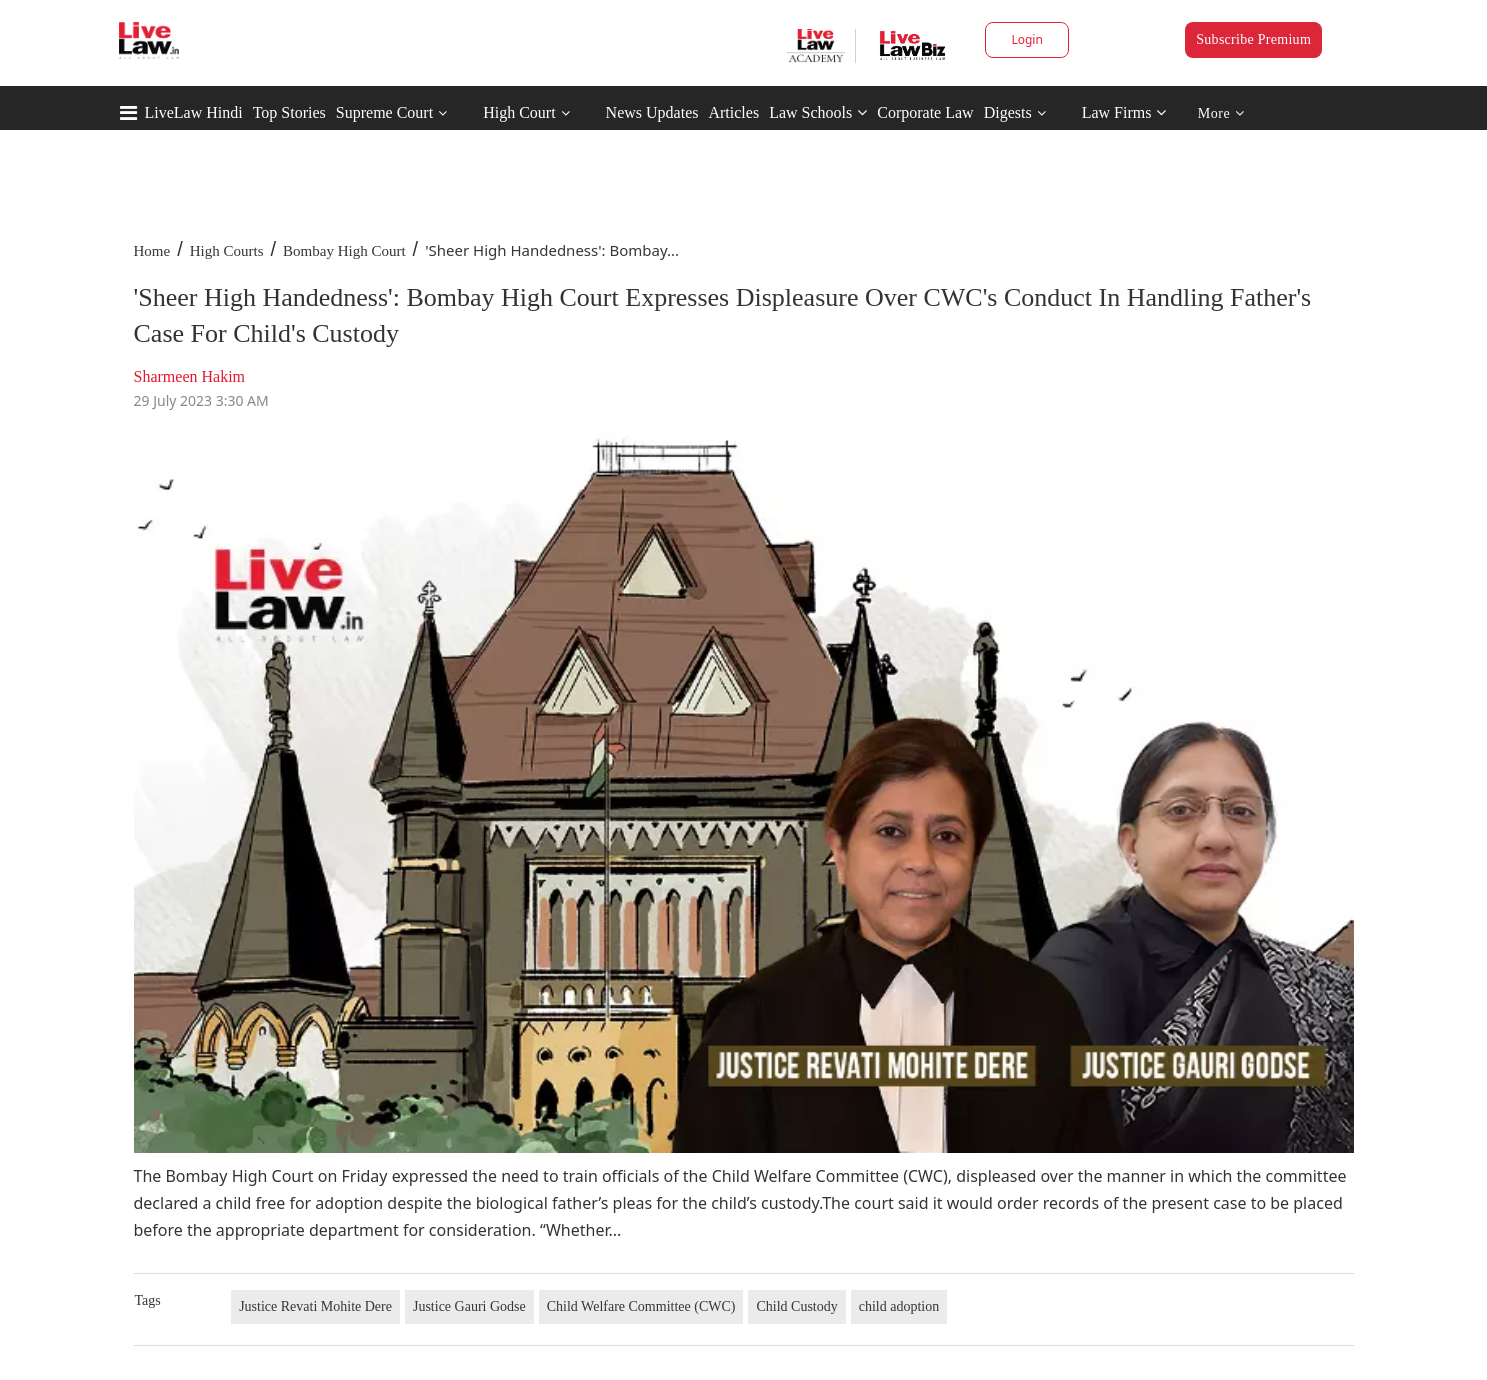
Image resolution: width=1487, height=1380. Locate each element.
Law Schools (818, 112)
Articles (733, 112)
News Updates (652, 112)
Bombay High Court (344, 251)
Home (152, 251)
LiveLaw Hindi (194, 112)
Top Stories (289, 112)
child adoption (899, 1306)
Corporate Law (925, 112)
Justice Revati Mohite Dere (315, 1306)
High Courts (227, 251)
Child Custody (796, 1306)
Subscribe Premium (1253, 39)
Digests (1008, 112)
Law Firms (1124, 112)
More (1221, 113)
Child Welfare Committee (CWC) (641, 1306)
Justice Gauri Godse (469, 1306)
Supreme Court (384, 112)
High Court (519, 112)
